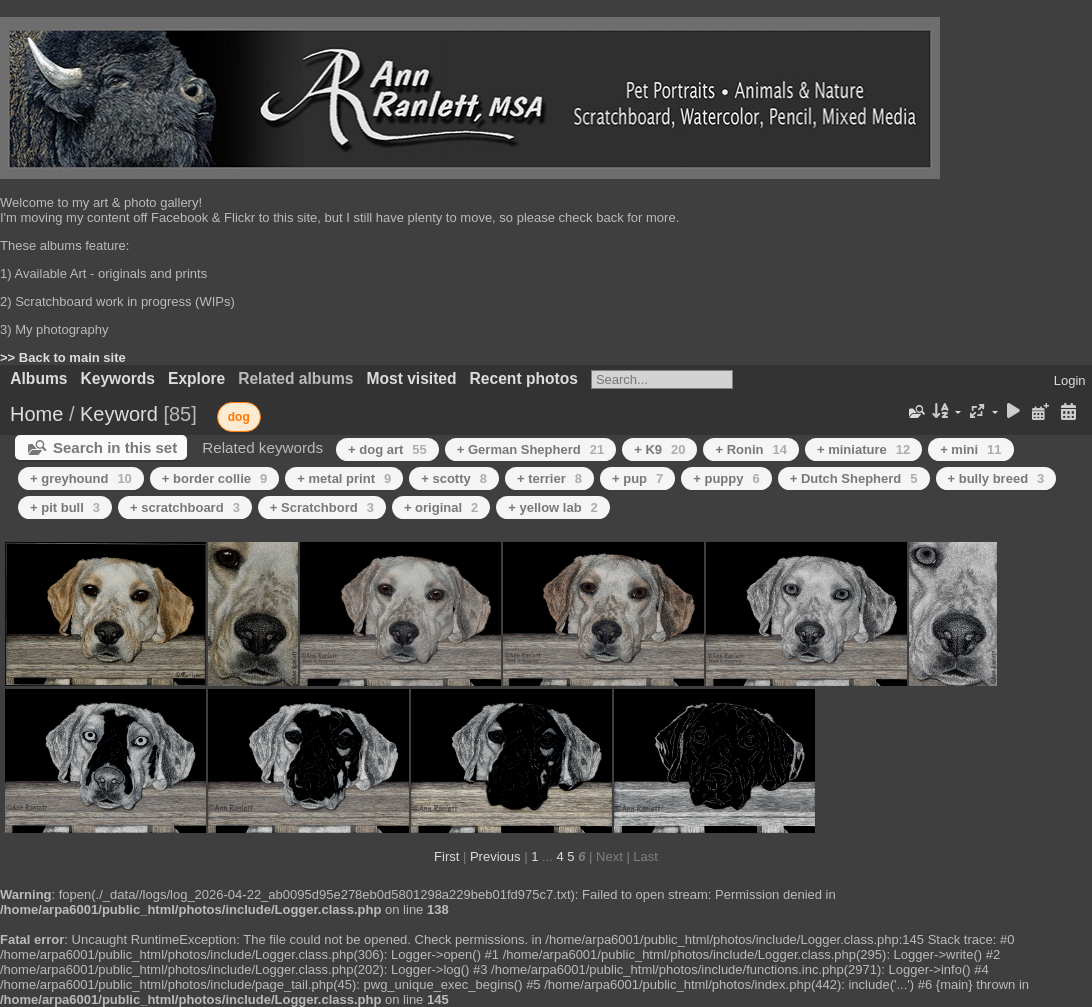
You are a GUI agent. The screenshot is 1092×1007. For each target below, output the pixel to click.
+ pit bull (65, 507)
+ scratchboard (185, 507)
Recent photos (524, 378)
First (446, 856)
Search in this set (115, 447)
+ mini (970, 449)
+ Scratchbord (322, 507)
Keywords (117, 378)
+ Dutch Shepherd (854, 478)
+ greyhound (81, 478)
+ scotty (454, 478)
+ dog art (387, 449)
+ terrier (549, 478)
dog (239, 417)
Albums (38, 378)
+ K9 (659, 449)
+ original (441, 507)
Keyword (119, 414)
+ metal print (344, 478)
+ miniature (863, 449)
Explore (196, 378)
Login (1070, 380)
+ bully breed (996, 478)
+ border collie (214, 478)
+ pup (637, 478)
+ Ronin (751, 449)
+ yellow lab (553, 507)
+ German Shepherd (530, 449)
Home (36, 414)
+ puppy (726, 478)
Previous (495, 856)
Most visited (411, 378)
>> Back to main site (63, 357)
